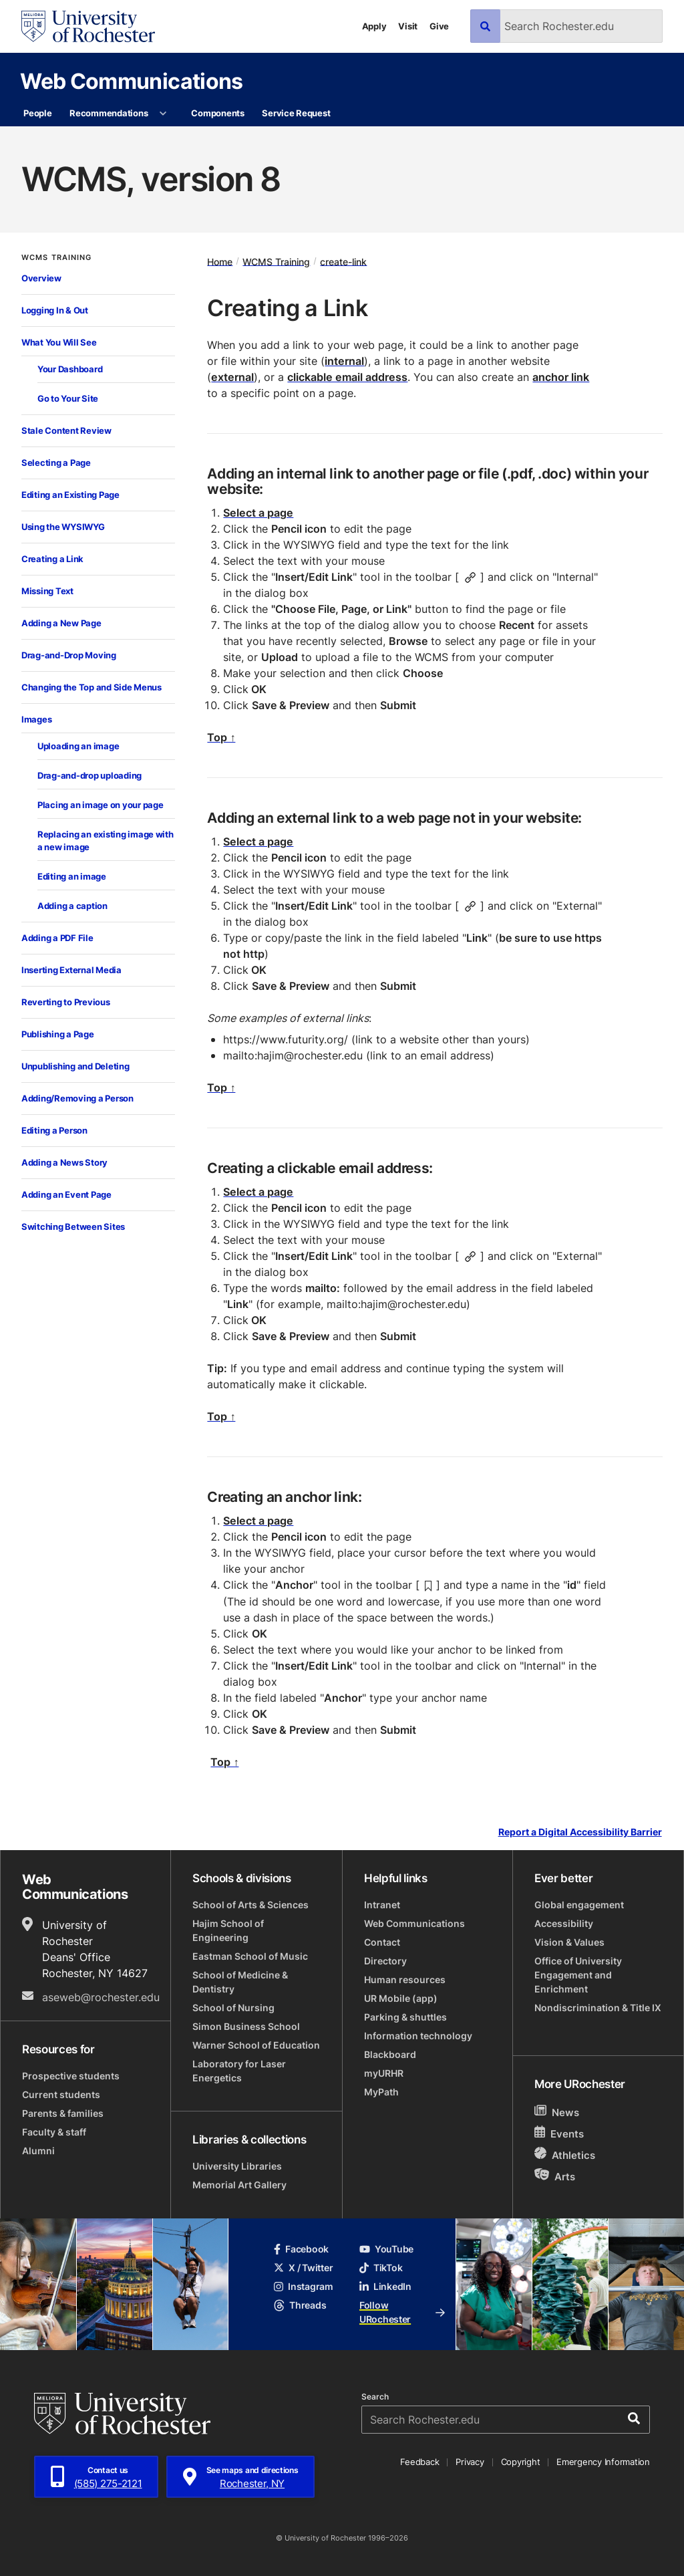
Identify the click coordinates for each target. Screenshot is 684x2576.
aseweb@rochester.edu (101, 1997)
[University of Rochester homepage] (88, 26)
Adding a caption (72, 906)
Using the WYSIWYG (63, 527)
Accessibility (563, 1923)
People (37, 113)
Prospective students (71, 2075)
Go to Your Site (67, 398)
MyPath (381, 2091)
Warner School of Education (256, 2045)
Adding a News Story (64, 1162)
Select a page (258, 512)
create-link (343, 261)
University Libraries (237, 2166)
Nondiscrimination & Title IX (597, 2007)
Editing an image (71, 876)
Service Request (296, 113)
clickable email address (347, 377)
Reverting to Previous (65, 1002)
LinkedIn (385, 2286)
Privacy (470, 2462)
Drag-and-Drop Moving (68, 655)
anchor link (560, 377)
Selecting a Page (56, 463)
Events (559, 2133)
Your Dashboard (69, 369)
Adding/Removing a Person (77, 1098)
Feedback (419, 2462)
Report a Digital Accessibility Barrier (580, 1831)
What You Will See (59, 342)
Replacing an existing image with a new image (105, 841)
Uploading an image (78, 746)
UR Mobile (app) (401, 1998)
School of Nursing (233, 2007)
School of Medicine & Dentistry (240, 1981)
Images (36, 719)
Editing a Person (54, 1130)
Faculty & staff (54, 2132)
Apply (374, 26)
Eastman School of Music (250, 1956)
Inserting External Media (71, 970)
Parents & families (63, 2113)
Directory (385, 1960)
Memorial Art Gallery (239, 2184)
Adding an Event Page (66, 1194)
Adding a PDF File (57, 938)
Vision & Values (569, 1942)
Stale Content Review (66, 430)
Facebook (301, 2248)
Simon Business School (246, 2026)
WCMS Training (56, 257)
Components (217, 113)
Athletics (564, 2154)
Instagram (303, 2286)
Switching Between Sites (73, 1226)
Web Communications (131, 81)
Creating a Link (52, 559)
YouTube (386, 2248)
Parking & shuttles (405, 2017)
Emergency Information (603, 2462)
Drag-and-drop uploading (89, 775)
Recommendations (108, 113)
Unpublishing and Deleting (75, 1066)
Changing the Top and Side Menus (91, 687)
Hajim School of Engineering (228, 1930)
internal (344, 361)
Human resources (405, 1979)
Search (375, 2397)
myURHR (383, 2073)
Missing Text (47, 591)
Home (219, 261)
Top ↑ (221, 737)
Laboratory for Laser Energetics (239, 2070)
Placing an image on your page (100, 805)
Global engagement (579, 1904)
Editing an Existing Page (70, 495)
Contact (382, 1942)
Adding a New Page (61, 623)
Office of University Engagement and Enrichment (578, 1974)
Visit (407, 26)
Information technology (418, 2035)
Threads (300, 2305)
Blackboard (390, 2054)
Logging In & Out (54, 310)
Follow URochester (402, 2312)
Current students (61, 2094)
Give (439, 26)
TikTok (380, 2267)
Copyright (520, 2462)
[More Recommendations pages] (163, 113)
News (556, 2111)
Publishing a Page (57, 1034)
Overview (41, 278)
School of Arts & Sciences (250, 1904)
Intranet (382, 1904)
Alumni (38, 2150)
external (232, 377)
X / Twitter (303, 2267)
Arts (554, 2176)
